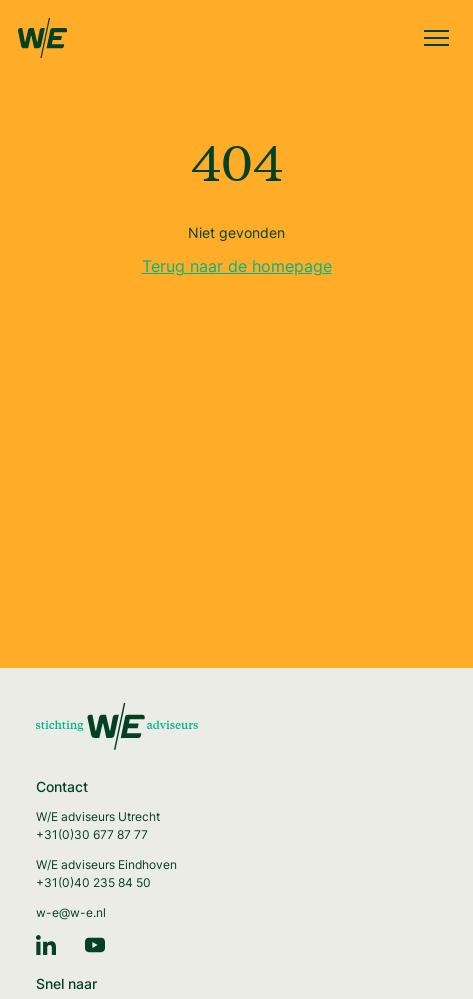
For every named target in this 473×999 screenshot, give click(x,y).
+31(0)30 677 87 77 (92, 834)
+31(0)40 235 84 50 (93, 882)
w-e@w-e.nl (71, 912)
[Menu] (436, 39)
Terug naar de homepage (237, 266)
